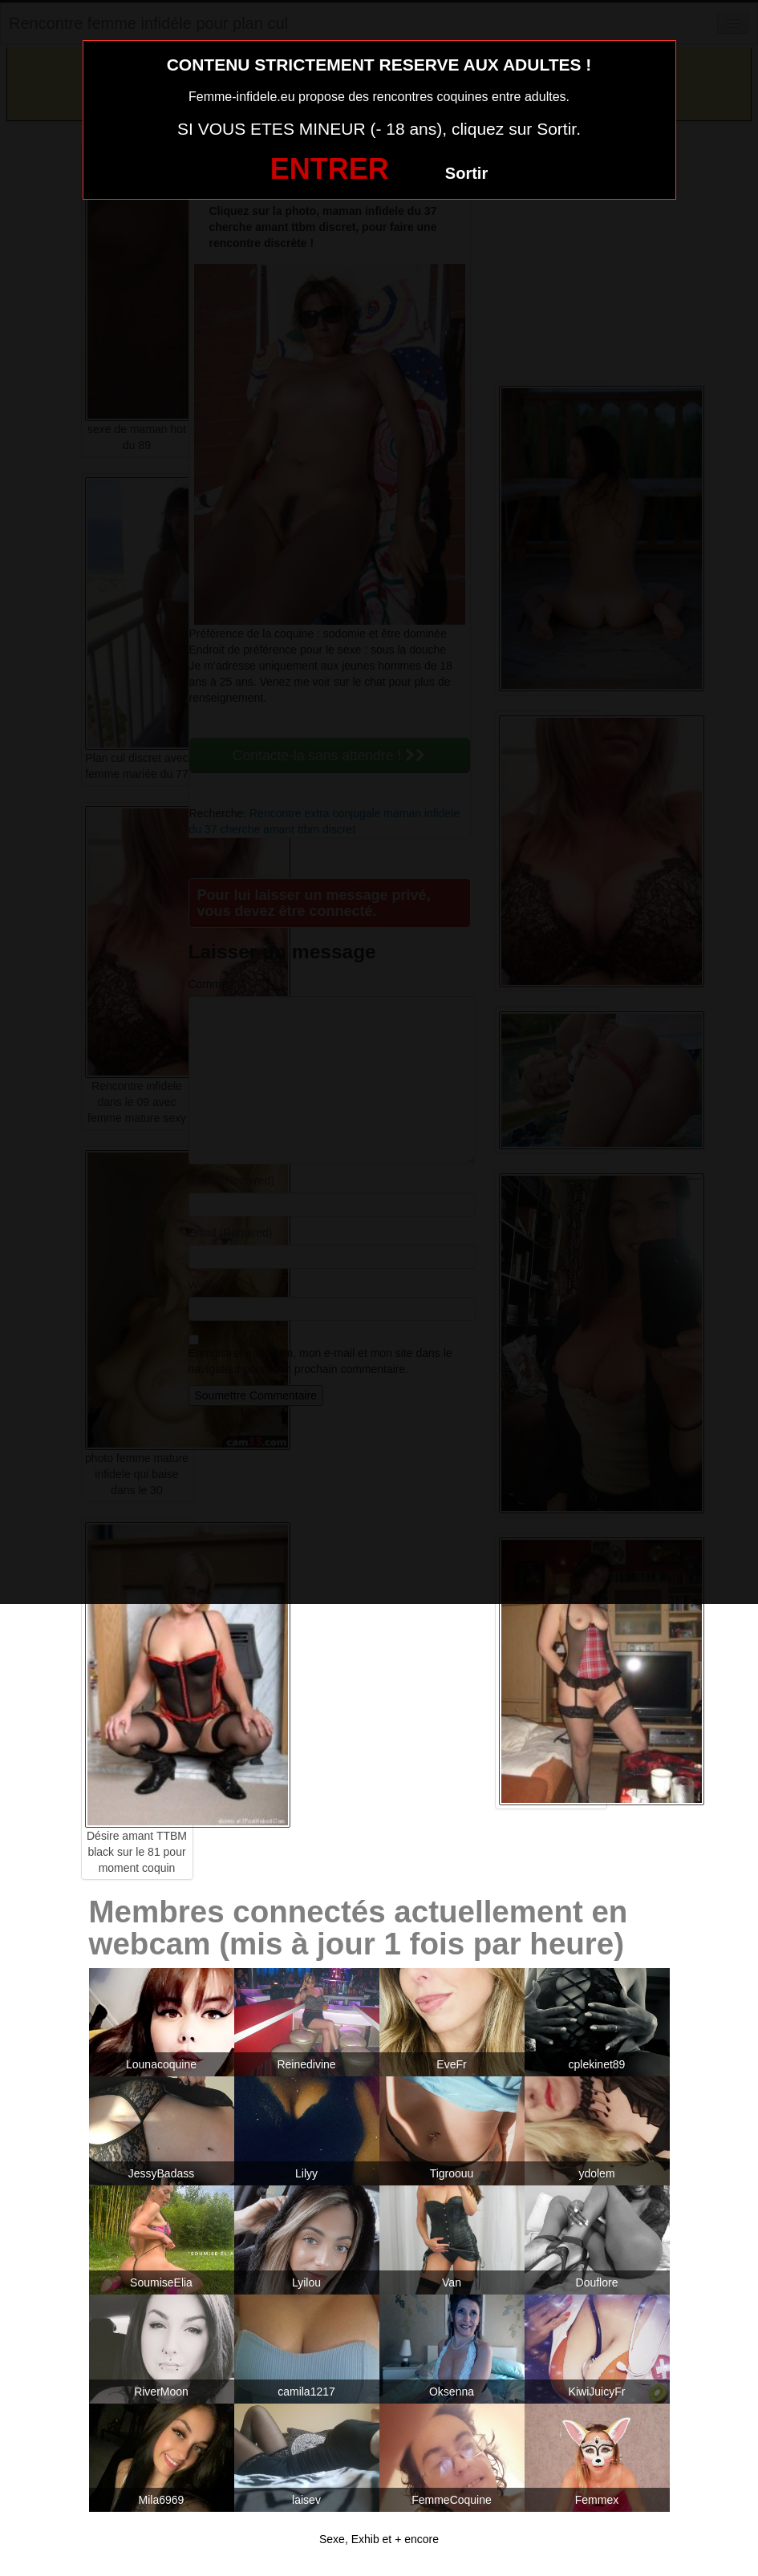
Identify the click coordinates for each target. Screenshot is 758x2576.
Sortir (466, 173)
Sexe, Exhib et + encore (379, 2539)
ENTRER (329, 168)
